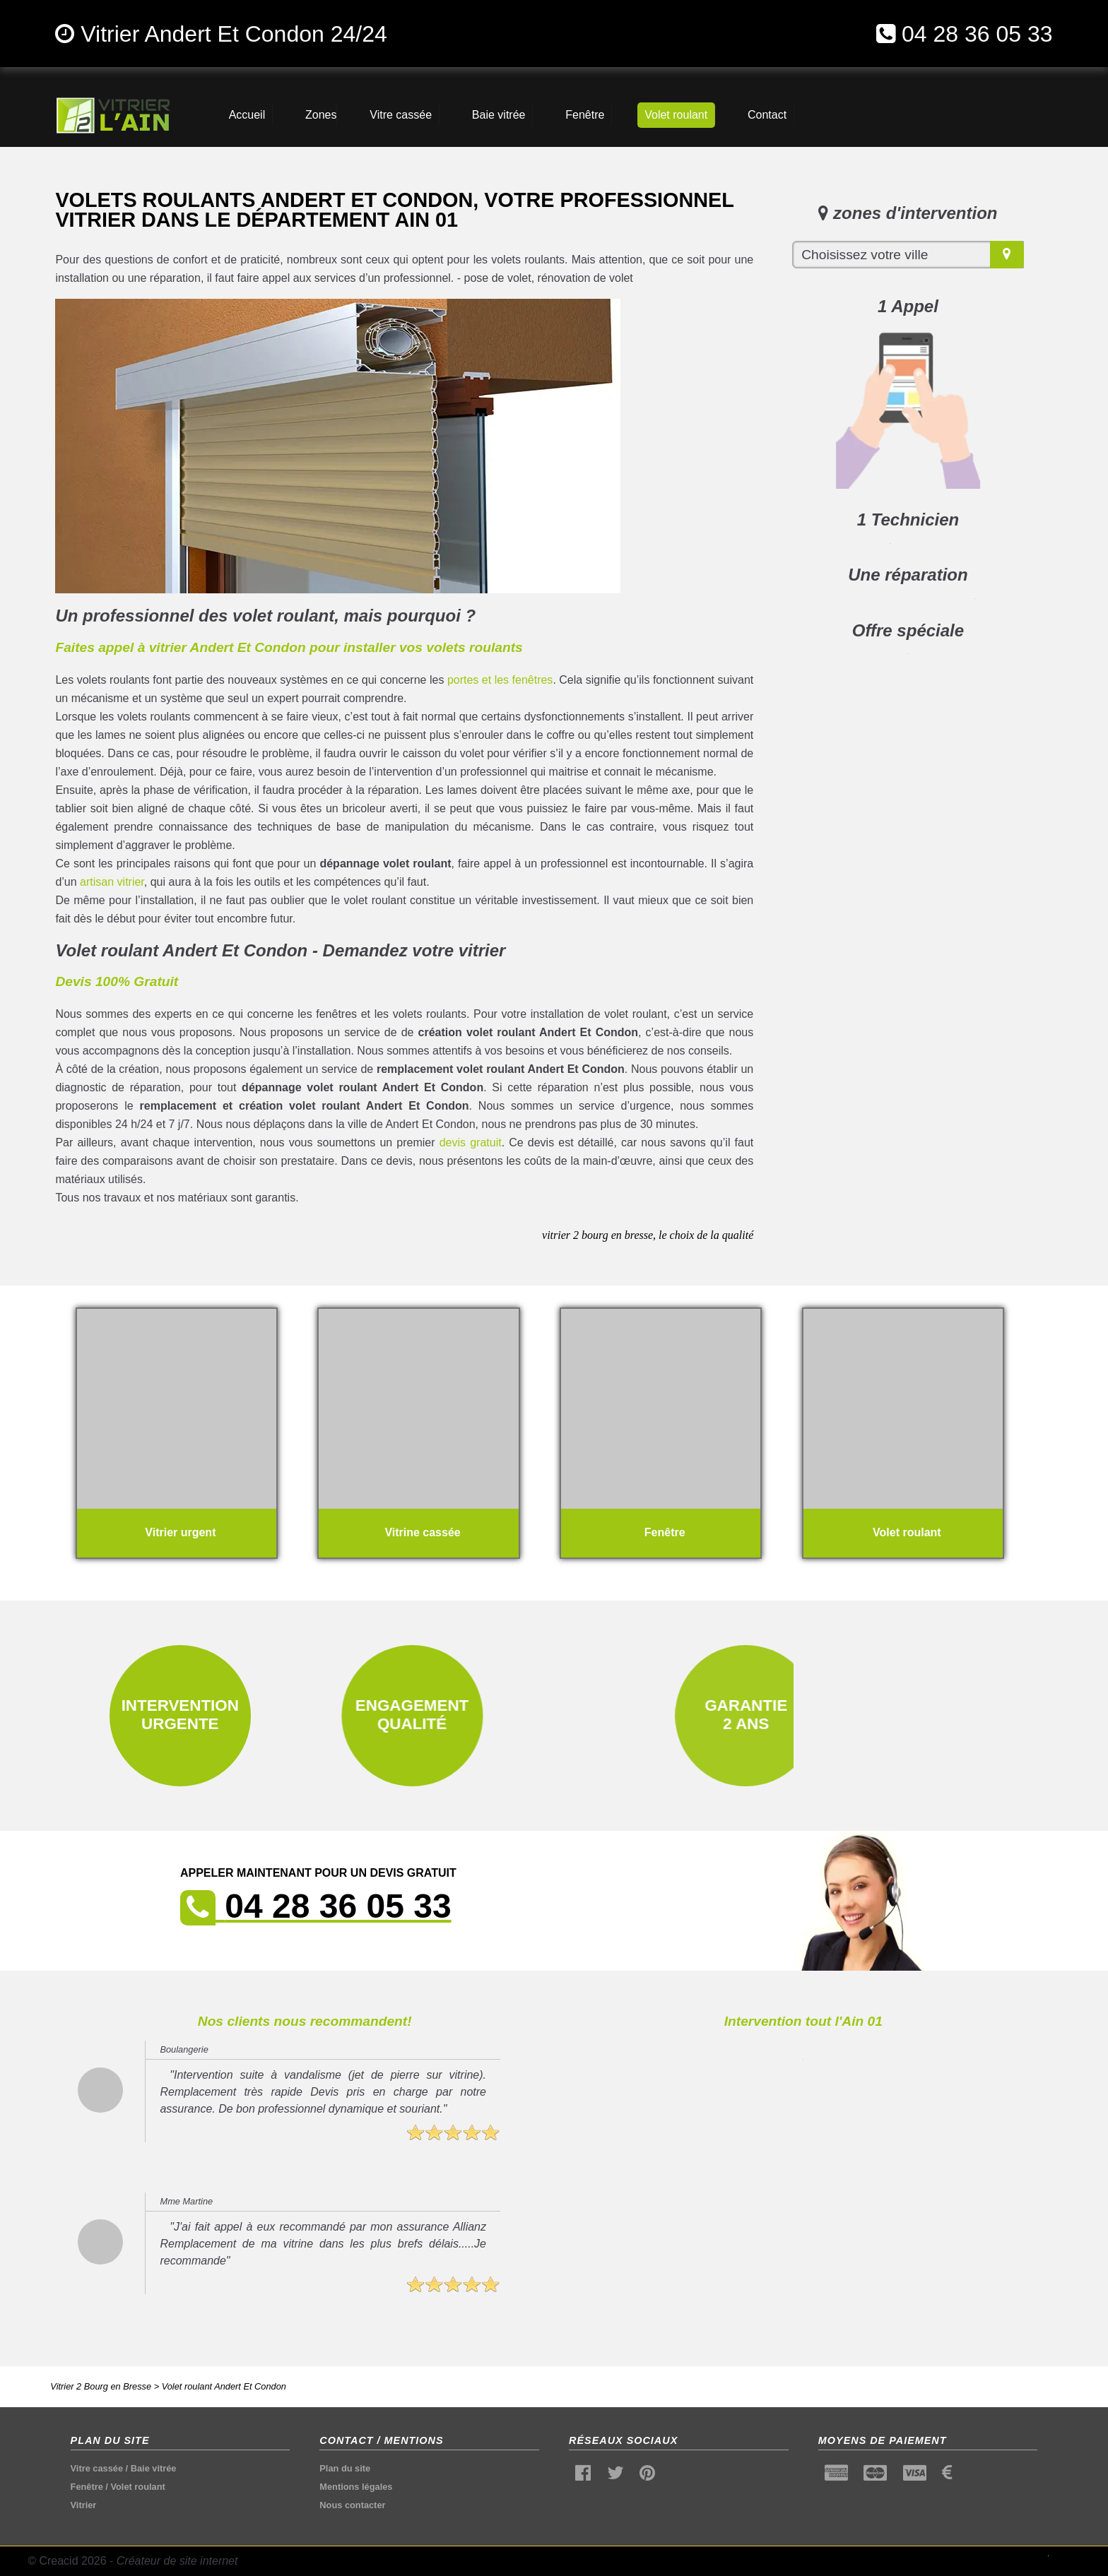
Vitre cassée (97, 2468)
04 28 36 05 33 (977, 34)
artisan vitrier (112, 882)
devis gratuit (471, 1142)
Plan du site (344, 2468)
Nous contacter (352, 2505)
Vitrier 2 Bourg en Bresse (100, 2386)
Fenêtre (87, 2486)
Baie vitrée (154, 2468)
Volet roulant (137, 2486)
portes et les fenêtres (500, 680)
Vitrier (84, 2505)
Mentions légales (355, 2486)
